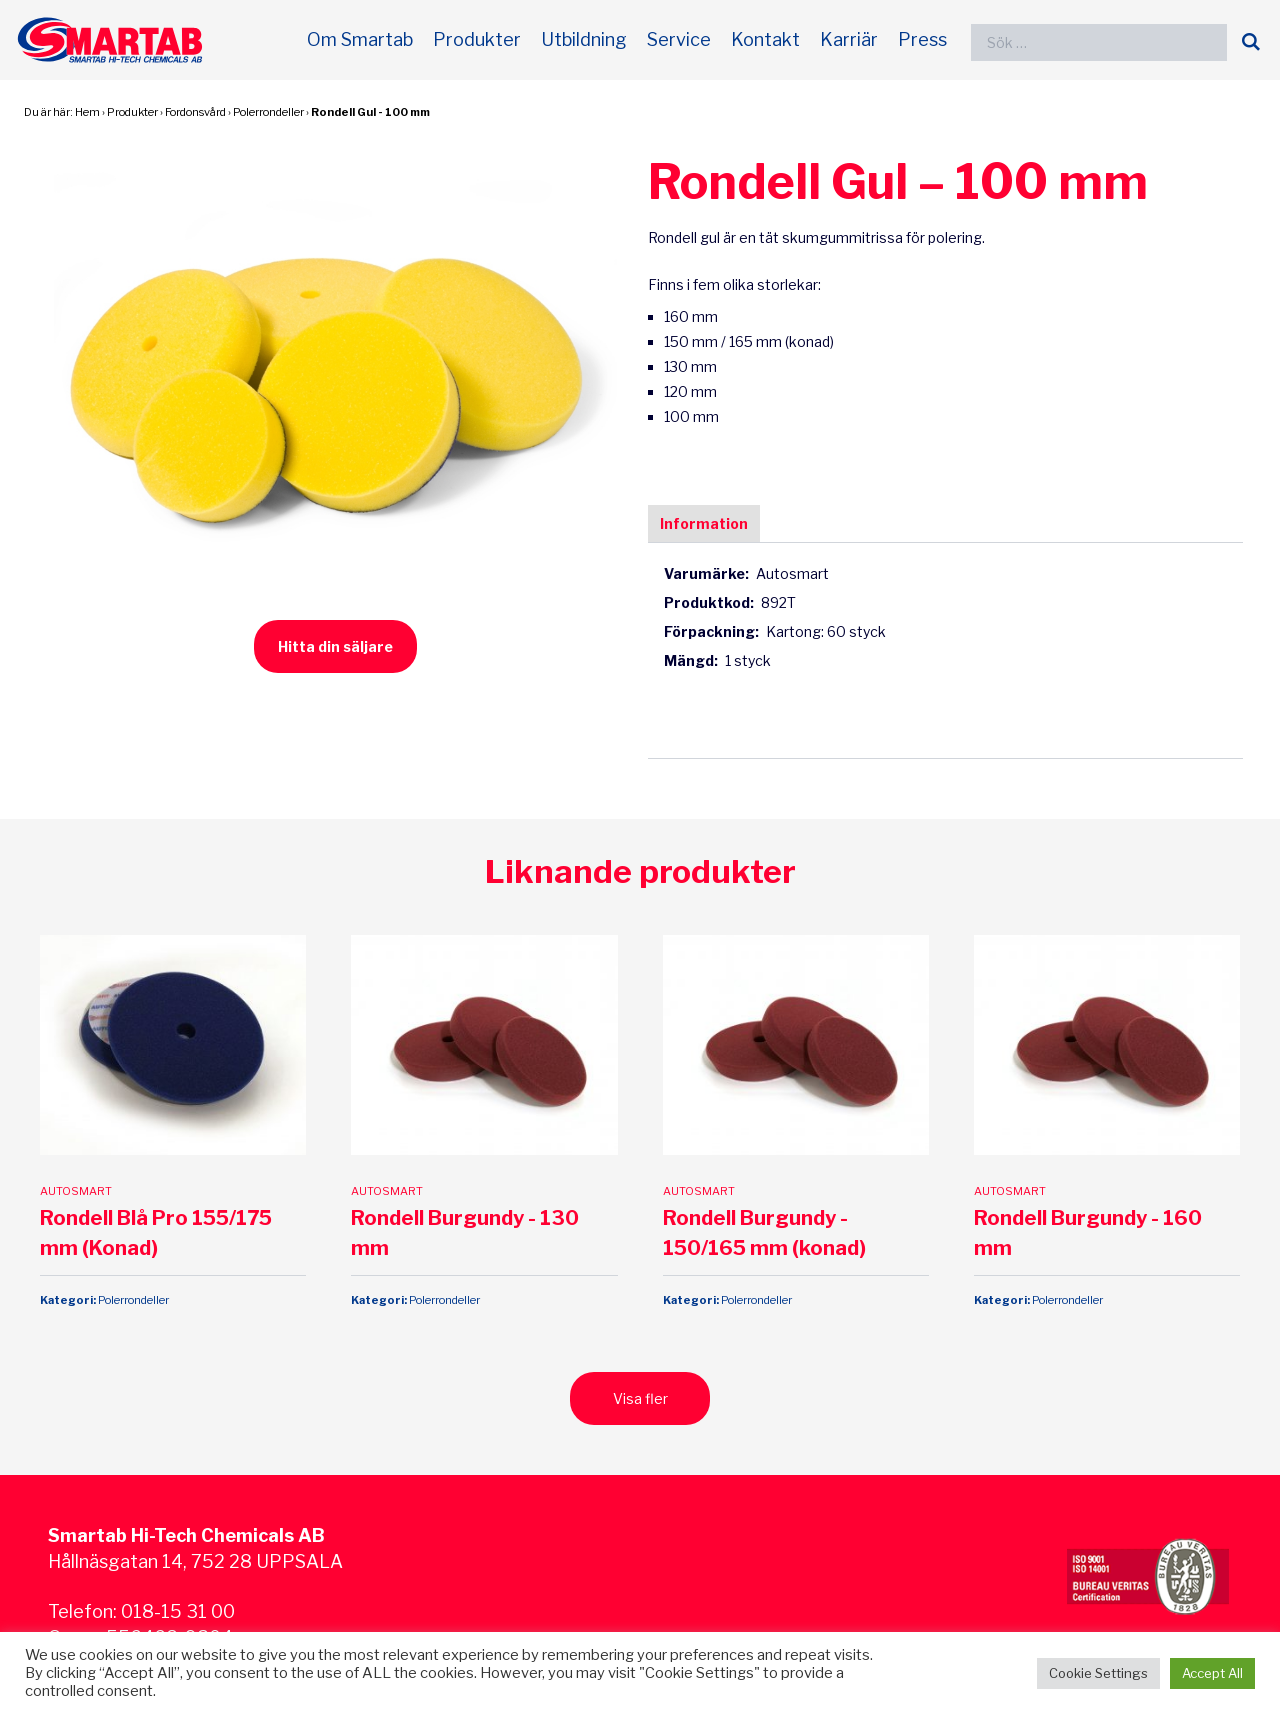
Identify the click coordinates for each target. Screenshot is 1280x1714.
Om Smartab (360, 39)
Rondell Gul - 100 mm (370, 112)
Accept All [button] (1212, 1673)
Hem (87, 112)
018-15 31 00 (178, 1544)
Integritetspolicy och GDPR (164, 1596)
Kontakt (765, 39)
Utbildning (584, 39)
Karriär (849, 39)
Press (922, 39)
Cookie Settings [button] (1098, 1673)
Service (679, 39)
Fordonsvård (195, 112)
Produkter (477, 39)
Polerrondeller (268, 112)
